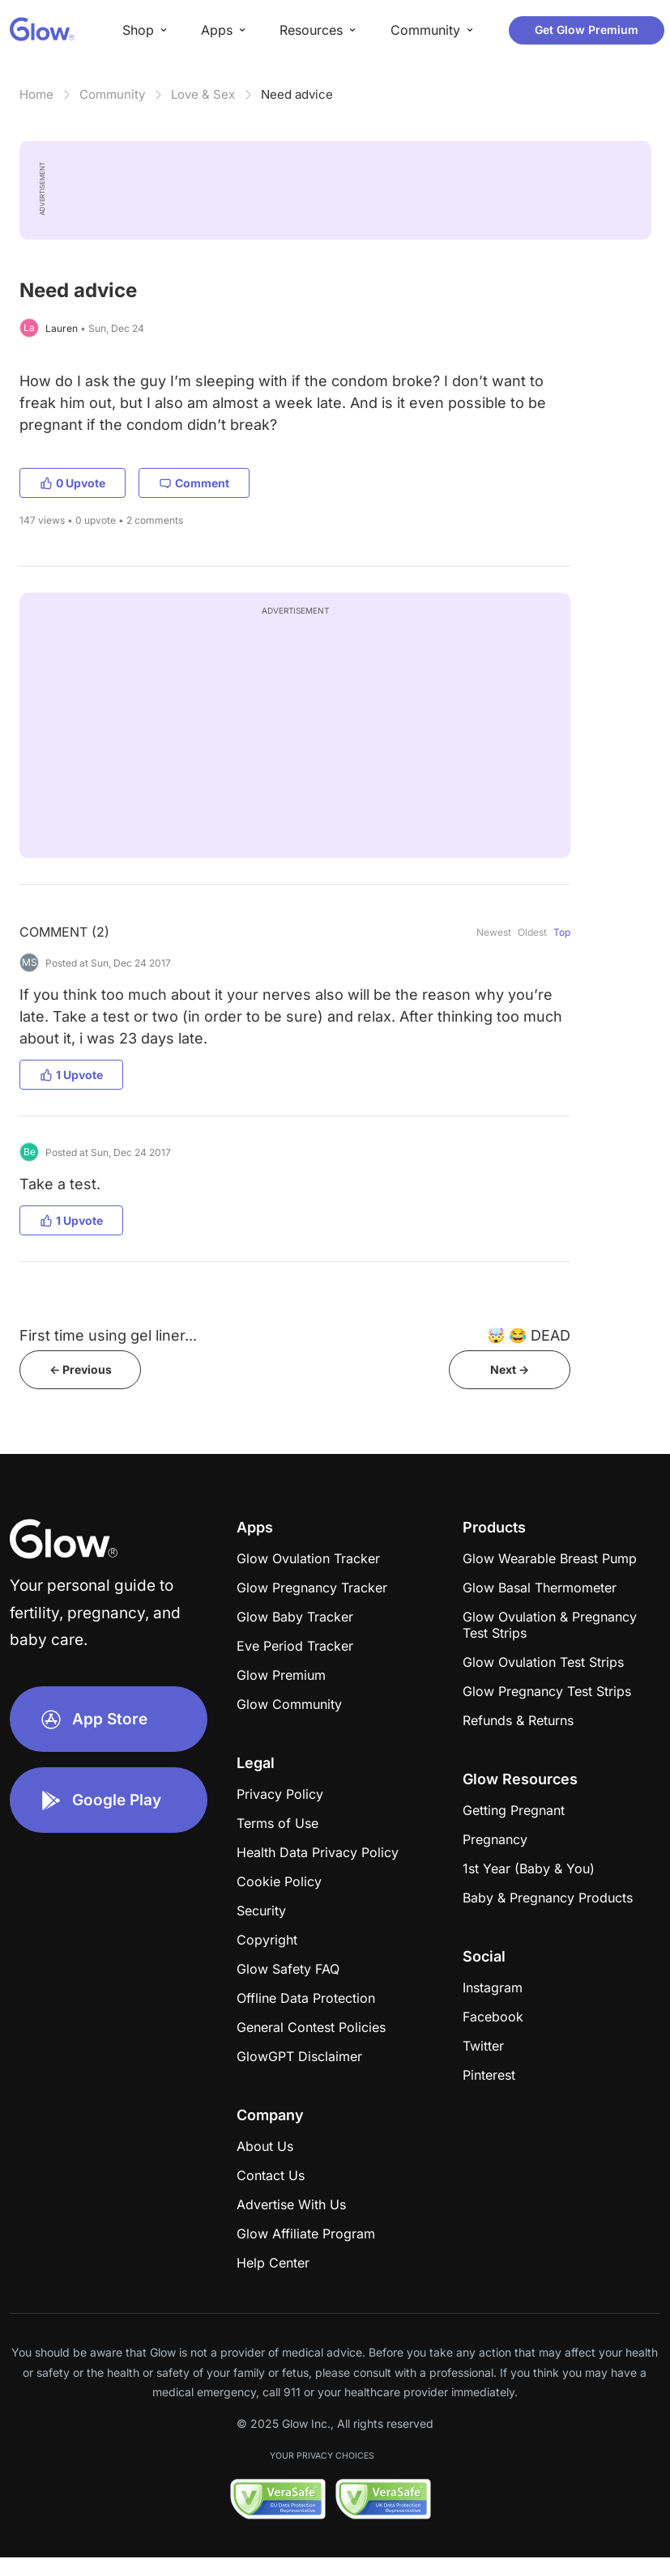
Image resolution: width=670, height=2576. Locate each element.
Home (36, 94)
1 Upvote (71, 1075)
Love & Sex (203, 94)
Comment (194, 483)
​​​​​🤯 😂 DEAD (528, 1335)
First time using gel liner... (108, 1335)
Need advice (297, 94)
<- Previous (80, 1369)
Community (112, 94)
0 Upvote (72, 483)
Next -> (509, 1369)
